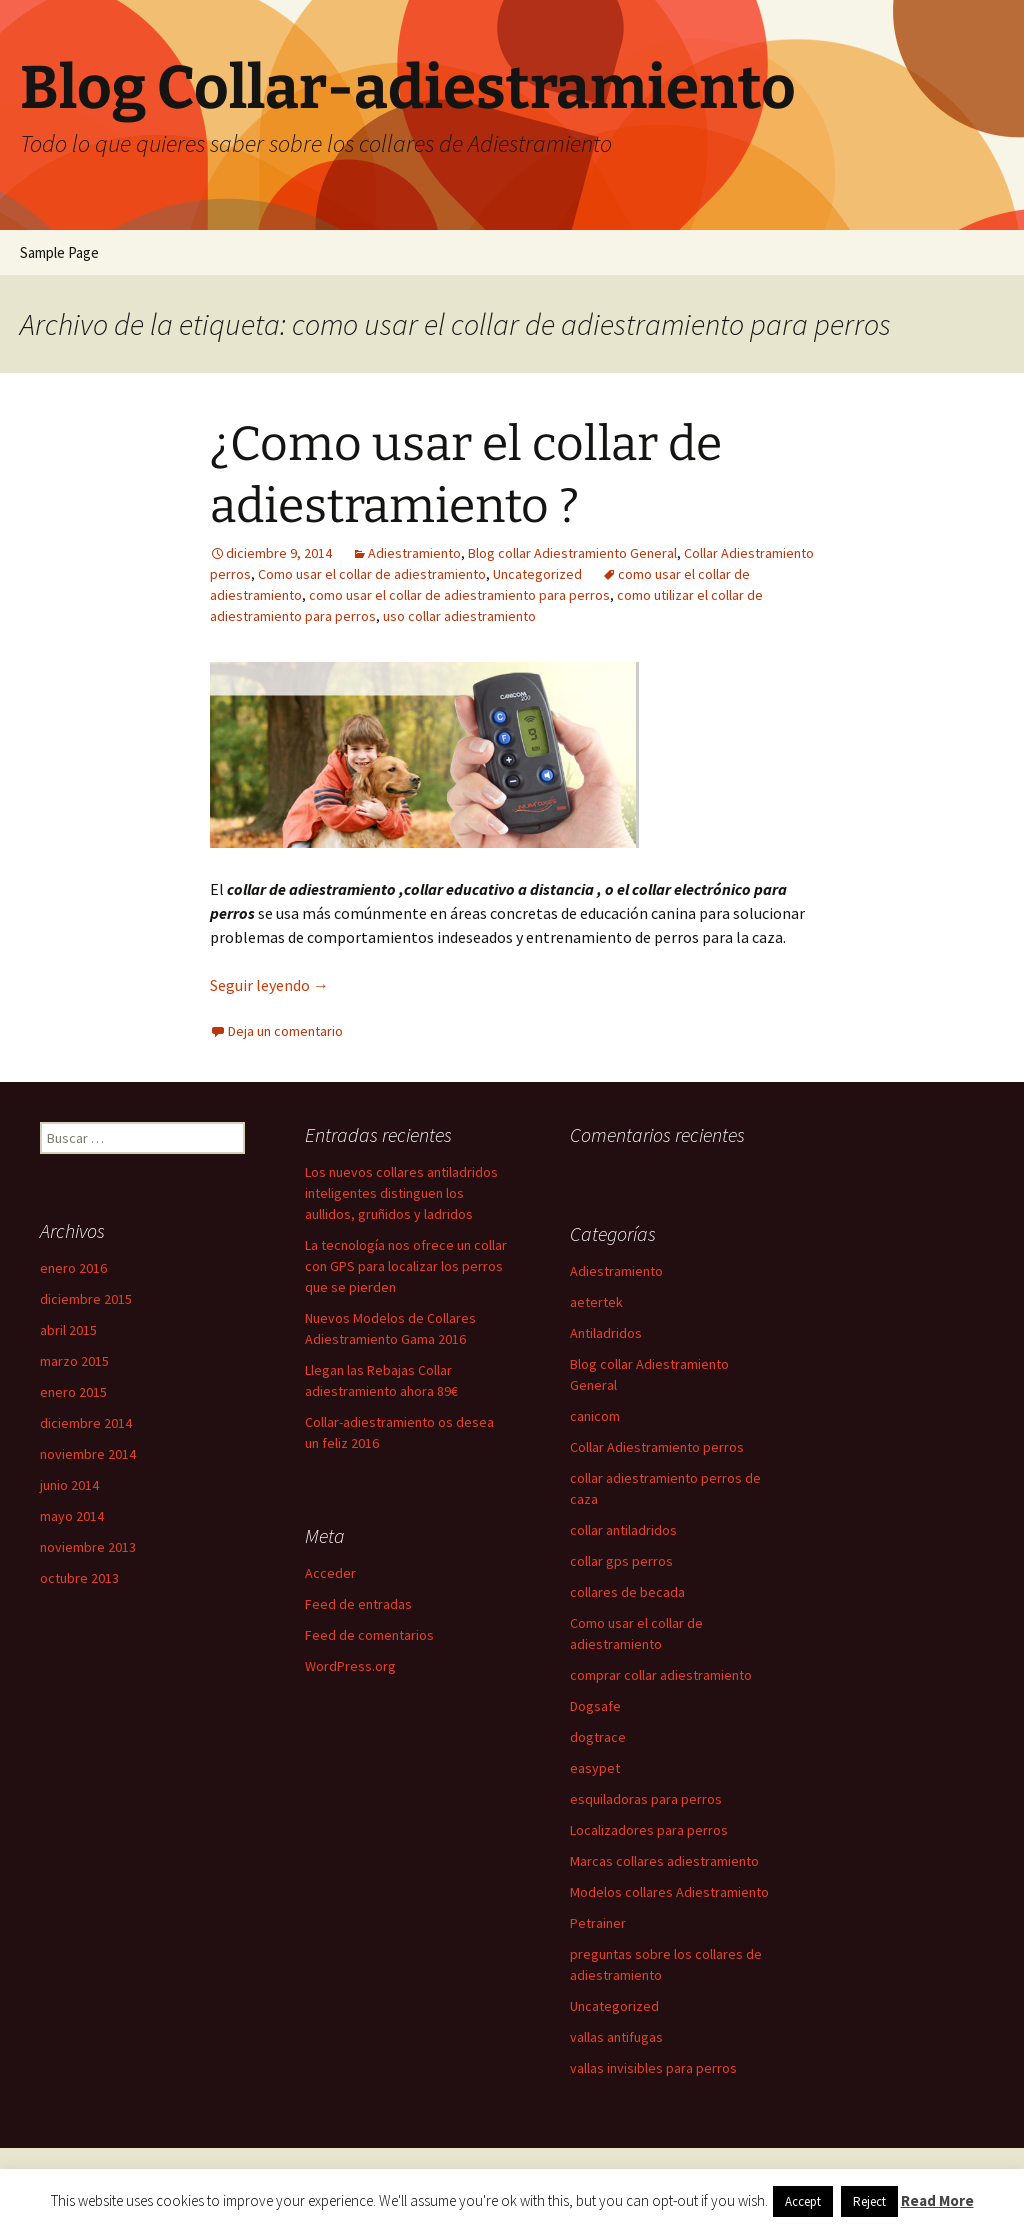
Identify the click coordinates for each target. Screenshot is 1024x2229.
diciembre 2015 (86, 1299)
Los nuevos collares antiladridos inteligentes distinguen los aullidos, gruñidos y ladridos (401, 1193)
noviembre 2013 (88, 1547)
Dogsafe (595, 1706)
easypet (595, 1768)
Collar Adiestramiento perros (657, 1447)
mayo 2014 (72, 1516)
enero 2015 (73, 1392)
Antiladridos (606, 1333)
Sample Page (59, 252)
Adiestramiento (414, 553)
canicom (595, 1416)
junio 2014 (69, 1485)
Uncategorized (537, 574)
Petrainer (598, 1923)
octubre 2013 (79, 1578)
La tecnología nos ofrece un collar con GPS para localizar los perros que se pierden (406, 1266)
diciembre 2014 (86, 1423)
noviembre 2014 (88, 1454)
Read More (937, 2200)
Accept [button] (803, 2201)
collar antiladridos (623, 1530)
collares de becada (627, 1592)
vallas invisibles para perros (653, 2068)
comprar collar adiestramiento (661, 1675)
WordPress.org (350, 1666)
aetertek (596, 1302)
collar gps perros (621, 1561)
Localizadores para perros (649, 1830)
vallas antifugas (616, 2037)
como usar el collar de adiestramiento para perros (459, 595)
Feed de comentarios (369, 1635)
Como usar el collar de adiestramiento (372, 574)
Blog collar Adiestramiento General (572, 553)
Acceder (330, 1573)
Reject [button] (869, 2201)
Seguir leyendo (269, 985)
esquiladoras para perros (646, 1799)
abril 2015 (68, 1330)
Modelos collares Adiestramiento (669, 1892)
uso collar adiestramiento (459, 616)
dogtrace (598, 1737)
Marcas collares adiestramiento (664, 1861)
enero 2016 (73, 1268)
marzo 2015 (74, 1361)
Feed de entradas (358, 1604)
